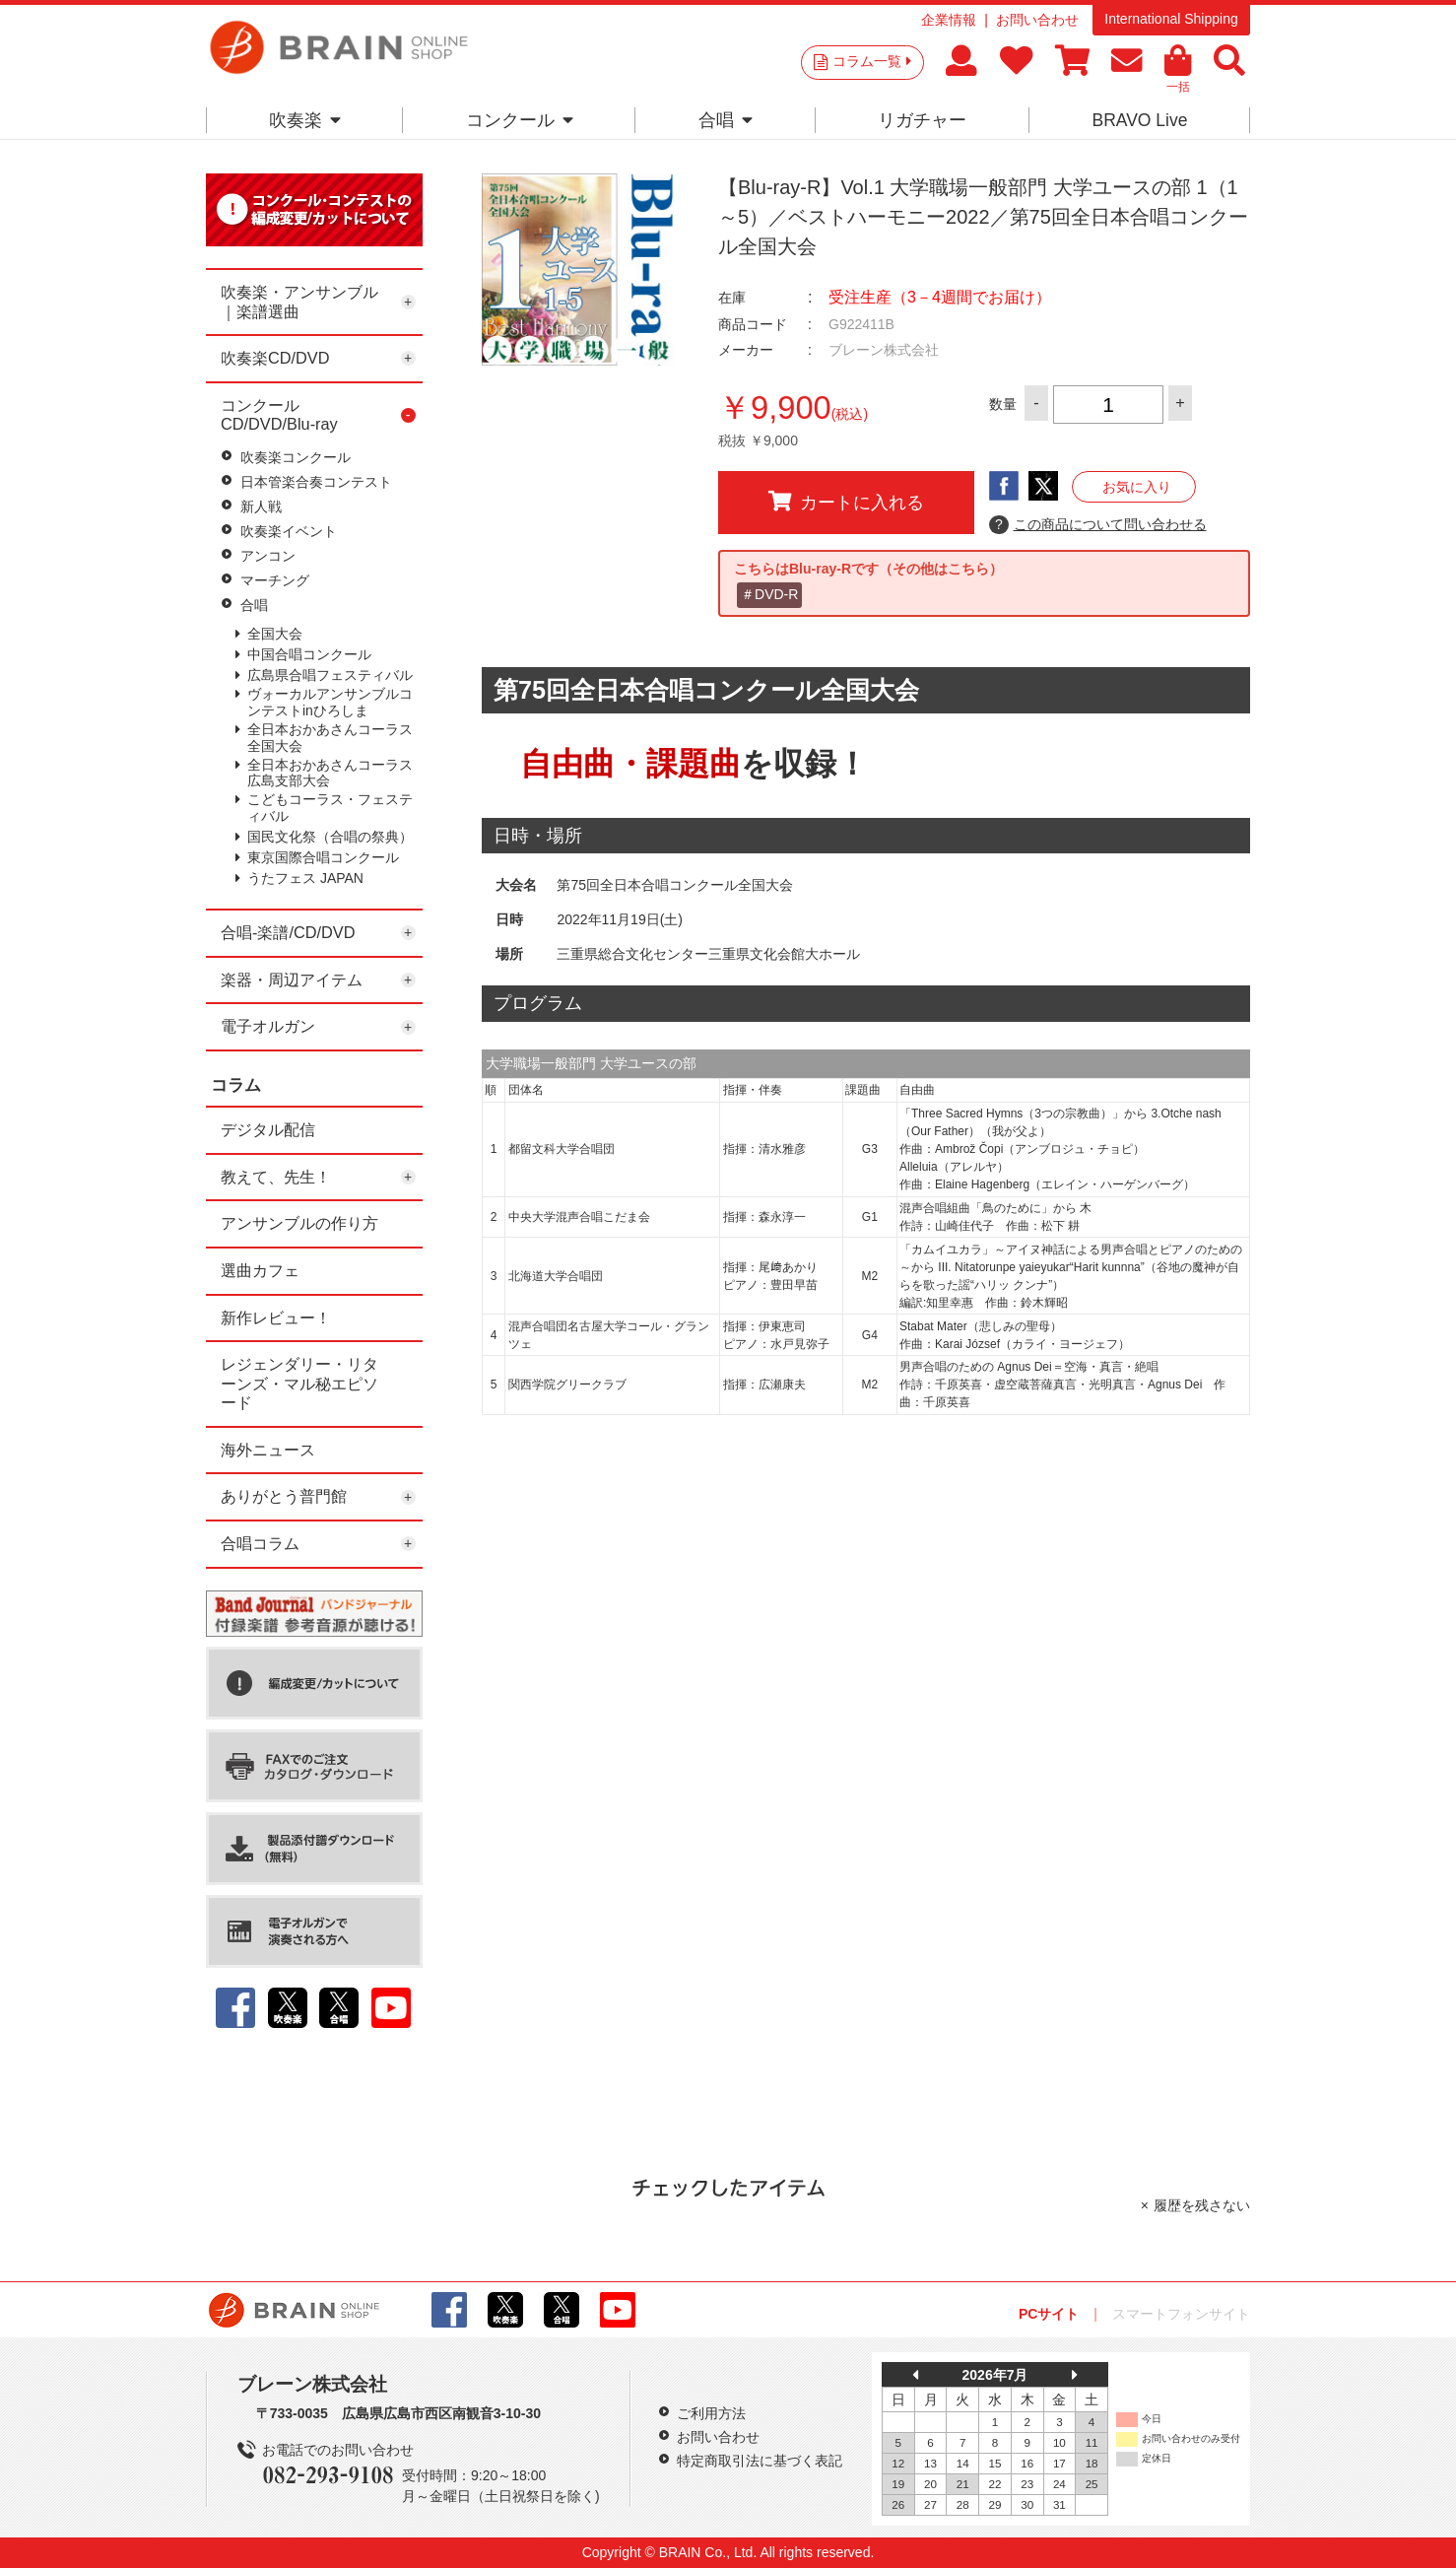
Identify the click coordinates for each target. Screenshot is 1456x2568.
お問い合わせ (1037, 20)
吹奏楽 (305, 120)
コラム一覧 (871, 61)
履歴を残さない (1202, 2205)
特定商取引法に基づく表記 (759, 2460)
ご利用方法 (711, 2413)
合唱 (725, 120)
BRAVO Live (1139, 120)
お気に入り (1136, 487)
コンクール (519, 120)
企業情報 (948, 20)
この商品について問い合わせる (1098, 525)
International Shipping (1170, 19)
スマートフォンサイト (1181, 2314)
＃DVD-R (769, 594)
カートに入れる (846, 501)
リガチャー (922, 120)
